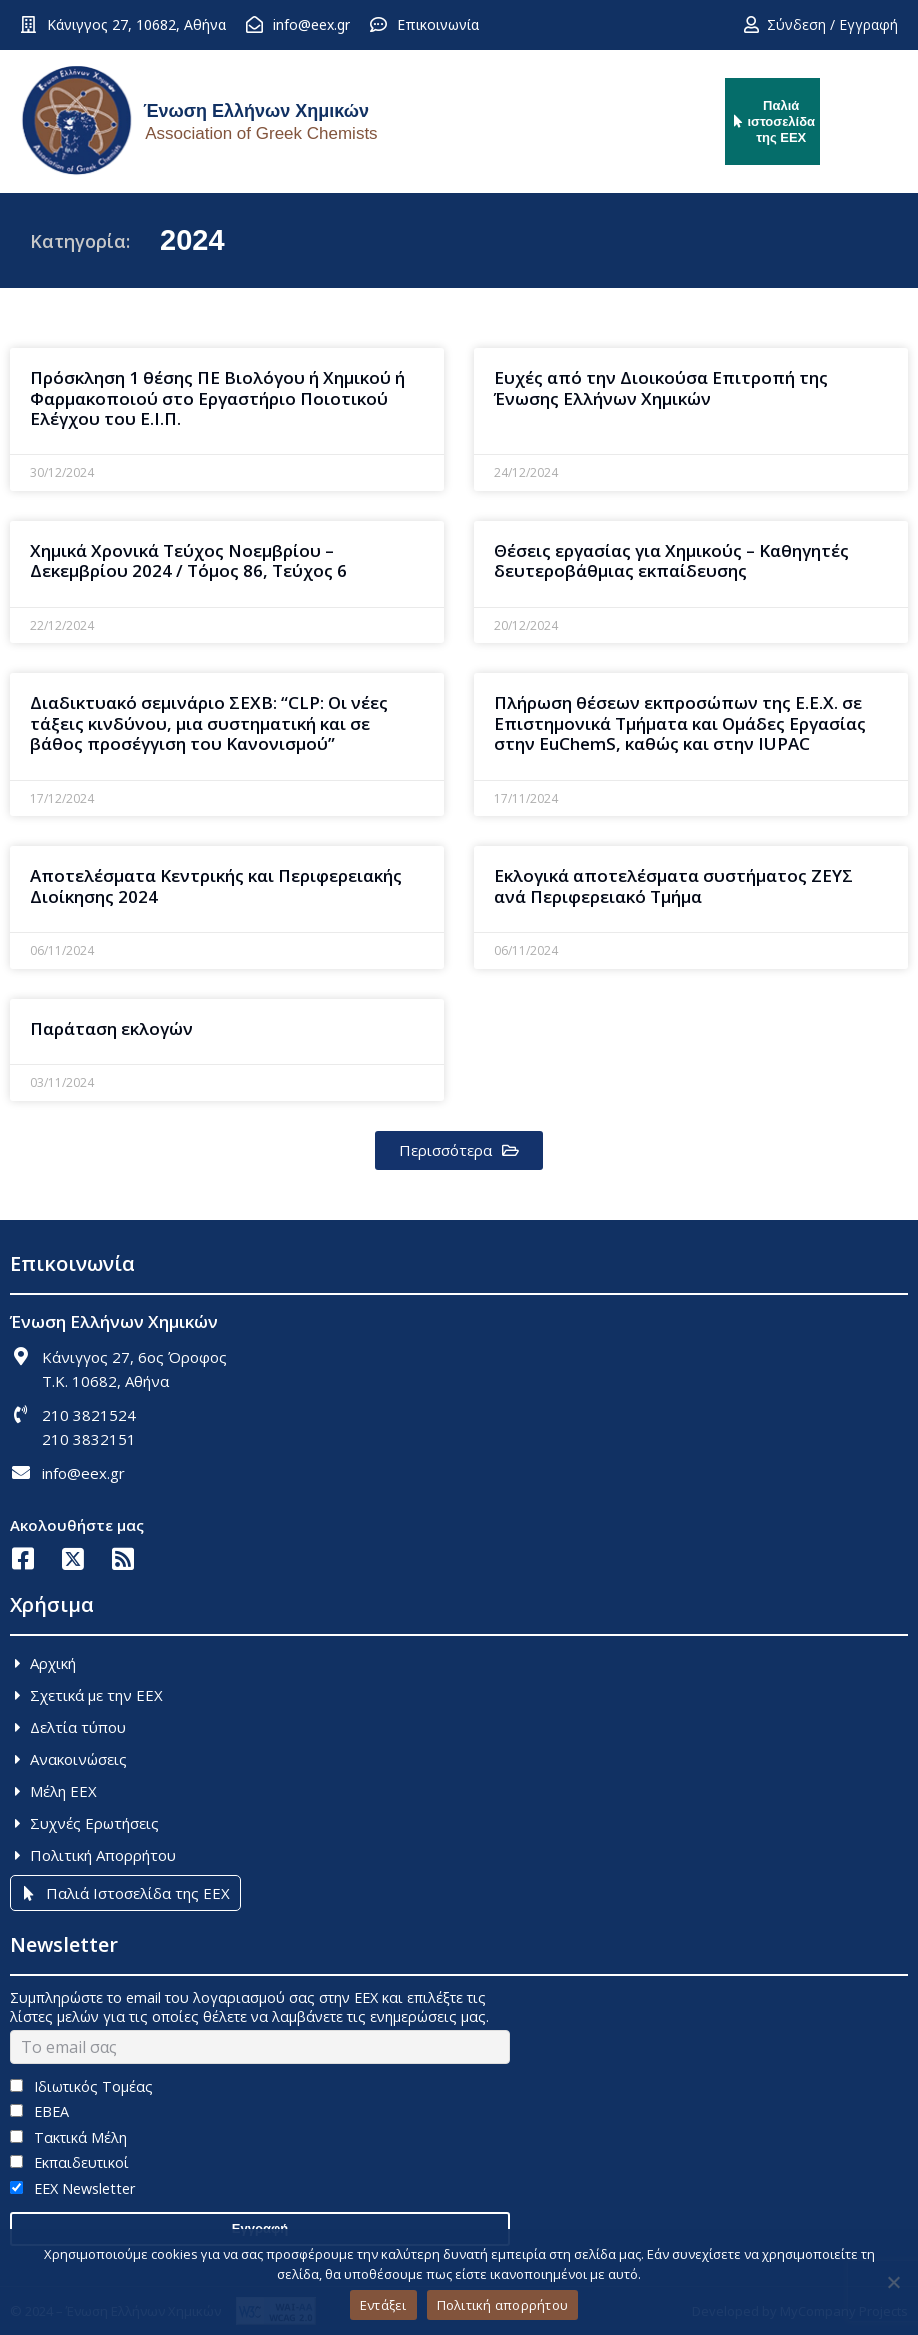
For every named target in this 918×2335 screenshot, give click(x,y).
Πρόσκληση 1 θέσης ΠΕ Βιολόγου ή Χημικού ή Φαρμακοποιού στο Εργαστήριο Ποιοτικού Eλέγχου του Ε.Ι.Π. (217, 398)
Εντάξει (383, 2305)
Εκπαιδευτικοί (69, 2162)
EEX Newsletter (72, 2188)
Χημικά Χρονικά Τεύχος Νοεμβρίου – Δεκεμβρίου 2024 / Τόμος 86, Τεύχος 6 (188, 560)
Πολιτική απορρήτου (503, 2305)
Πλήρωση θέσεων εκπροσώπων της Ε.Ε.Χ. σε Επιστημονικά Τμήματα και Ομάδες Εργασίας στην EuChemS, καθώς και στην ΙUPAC (680, 723)
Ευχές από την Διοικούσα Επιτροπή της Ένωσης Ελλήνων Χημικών (661, 387)
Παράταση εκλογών (111, 1028)
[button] (459, 1150)
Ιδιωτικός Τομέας (81, 2086)
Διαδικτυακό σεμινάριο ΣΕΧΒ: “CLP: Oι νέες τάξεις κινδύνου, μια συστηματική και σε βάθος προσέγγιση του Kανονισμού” (209, 723)
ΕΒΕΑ (39, 2111)
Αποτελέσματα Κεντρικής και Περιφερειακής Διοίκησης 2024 (216, 885)
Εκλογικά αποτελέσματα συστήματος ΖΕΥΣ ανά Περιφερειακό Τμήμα (673, 885)
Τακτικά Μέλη (68, 2137)
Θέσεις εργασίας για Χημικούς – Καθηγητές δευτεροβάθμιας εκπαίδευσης (671, 560)
